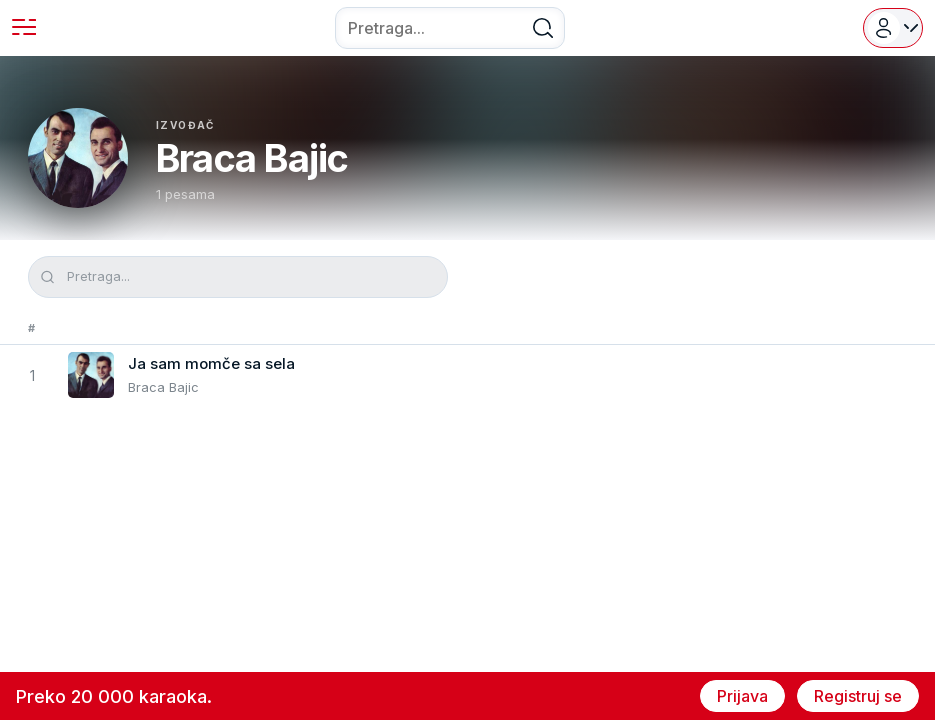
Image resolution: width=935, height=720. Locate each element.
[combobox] (450, 28)
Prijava (742, 696)
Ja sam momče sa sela (211, 363)
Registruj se (858, 696)
